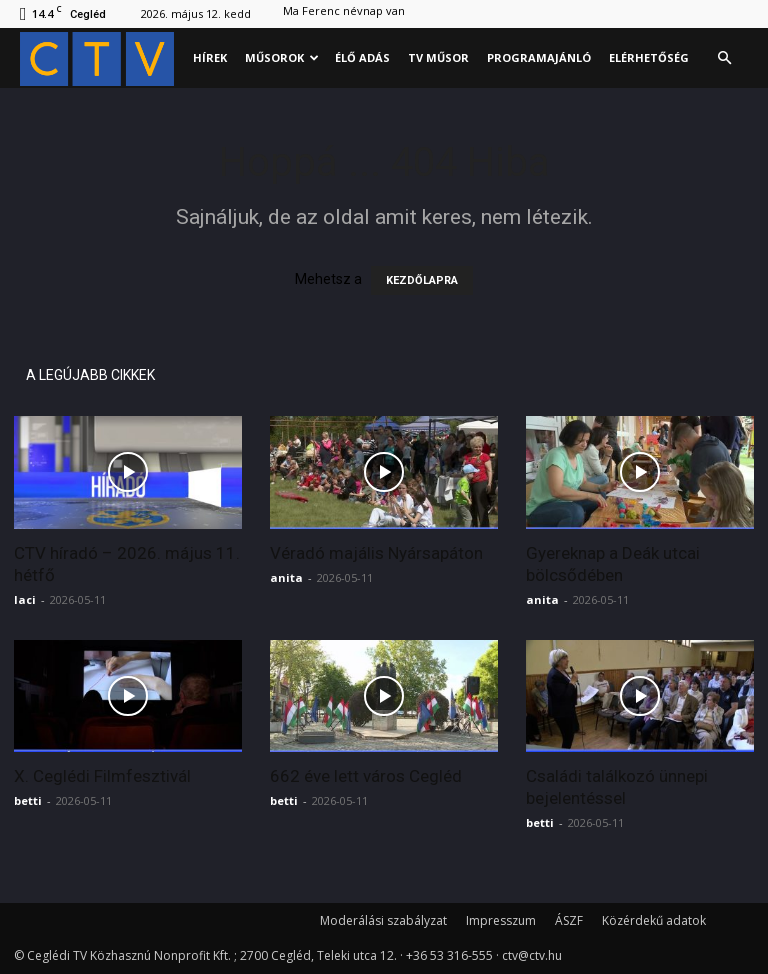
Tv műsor (438, 57)
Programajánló (539, 57)
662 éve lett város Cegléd (366, 776)
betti (28, 800)
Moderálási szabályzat (383, 920)
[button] (724, 58)
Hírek (210, 57)
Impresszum (501, 920)
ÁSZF (569, 920)
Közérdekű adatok (654, 920)
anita (286, 577)
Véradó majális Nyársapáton (376, 553)
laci (25, 599)
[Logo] (102, 58)
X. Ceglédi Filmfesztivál (102, 776)
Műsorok (282, 57)
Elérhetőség (649, 57)
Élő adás (362, 57)
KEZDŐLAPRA (422, 280)
